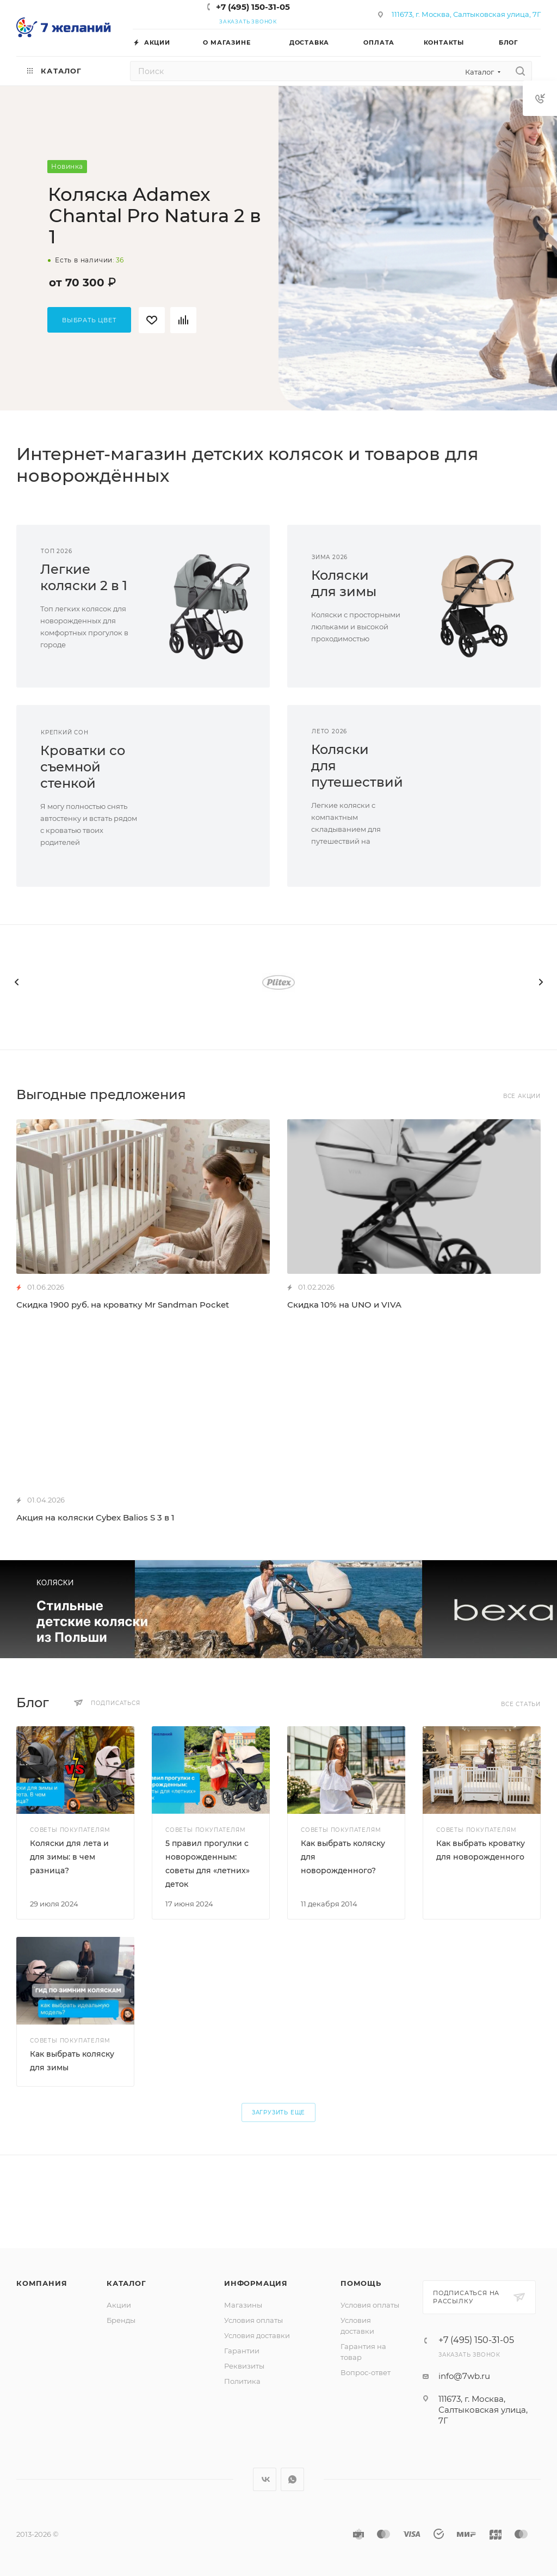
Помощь (361, 2283)
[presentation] (16, 982)
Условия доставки (257, 2335)
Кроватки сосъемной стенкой (82, 767)
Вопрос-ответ (366, 2372)
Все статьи (521, 1704)
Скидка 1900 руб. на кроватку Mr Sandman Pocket (122, 1304)
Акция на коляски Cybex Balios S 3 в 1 (95, 1517)
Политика (242, 2381)
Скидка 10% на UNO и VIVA (344, 1304)
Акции (119, 2305)
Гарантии (241, 2350)
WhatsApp (292, 2479)
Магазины (243, 2305)
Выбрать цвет (89, 320)
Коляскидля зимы (343, 583)
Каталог (126, 2283)
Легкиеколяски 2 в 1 (83, 577)
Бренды (121, 2320)
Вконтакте (264, 2479)
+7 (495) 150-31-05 (253, 7)
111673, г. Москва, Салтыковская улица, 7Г (466, 14)
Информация (256, 2283)
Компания (41, 2283)
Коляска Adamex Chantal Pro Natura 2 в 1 (154, 215)
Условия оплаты (253, 2320)
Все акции (522, 1096)
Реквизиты (244, 2366)
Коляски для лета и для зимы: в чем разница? (69, 1856)
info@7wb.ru (464, 2376)
